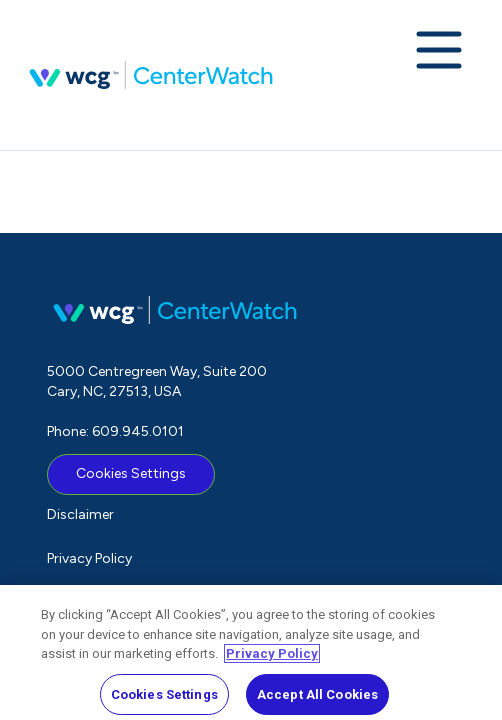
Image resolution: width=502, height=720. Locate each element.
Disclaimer (80, 514)
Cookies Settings (131, 473)
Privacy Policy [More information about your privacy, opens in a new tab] (272, 659)
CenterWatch (151, 75)
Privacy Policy (89, 558)
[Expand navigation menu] (439, 52)
